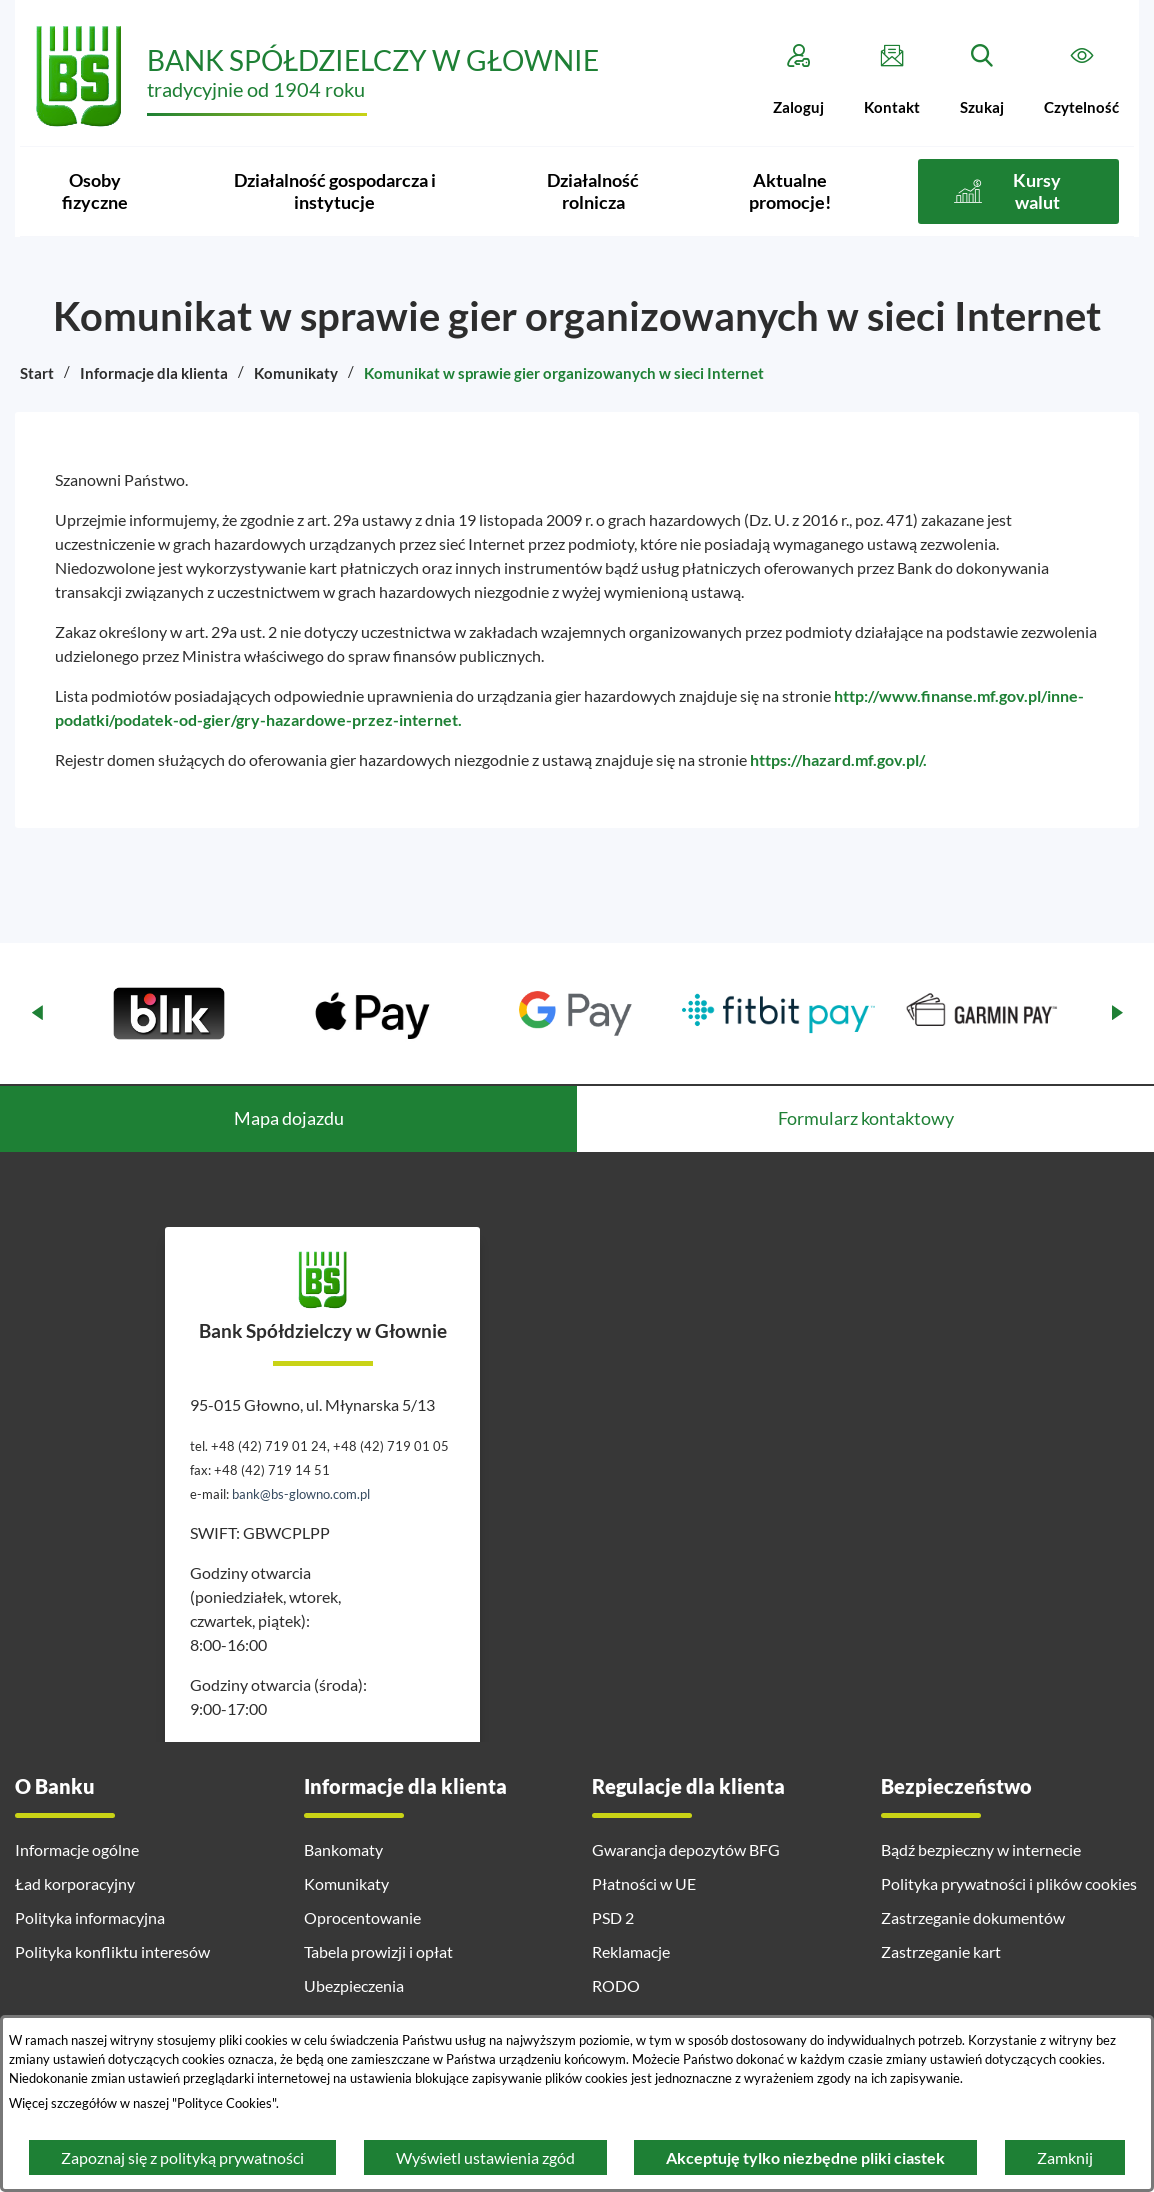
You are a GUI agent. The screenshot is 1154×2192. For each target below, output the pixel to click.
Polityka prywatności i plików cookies (1009, 1883)
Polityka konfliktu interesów (112, 1951)
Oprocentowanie (362, 1917)
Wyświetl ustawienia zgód (485, 2157)
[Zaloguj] (798, 80)
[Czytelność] (1081, 80)
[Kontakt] (892, 80)
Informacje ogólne (77, 1849)
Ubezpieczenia (354, 1985)
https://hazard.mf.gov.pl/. (838, 759)
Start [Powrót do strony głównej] (37, 373)
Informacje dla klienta (154, 373)
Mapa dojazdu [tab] (289, 1118)
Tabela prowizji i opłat (378, 1951)
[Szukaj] (982, 80)
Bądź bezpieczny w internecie (981, 1849)
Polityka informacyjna (90, 1917)
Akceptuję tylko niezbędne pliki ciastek (805, 2157)
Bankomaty (343, 1849)
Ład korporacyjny (75, 1883)
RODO (616, 1985)
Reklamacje (631, 1951)
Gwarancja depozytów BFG (686, 1849)
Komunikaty (296, 373)
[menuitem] (94, 191)
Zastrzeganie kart (941, 1951)
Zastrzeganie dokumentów (973, 1917)
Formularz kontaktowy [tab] (866, 1118)
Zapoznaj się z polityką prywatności (182, 2157)
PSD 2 (613, 1917)
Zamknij (1065, 2157)
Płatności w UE (644, 1883)
